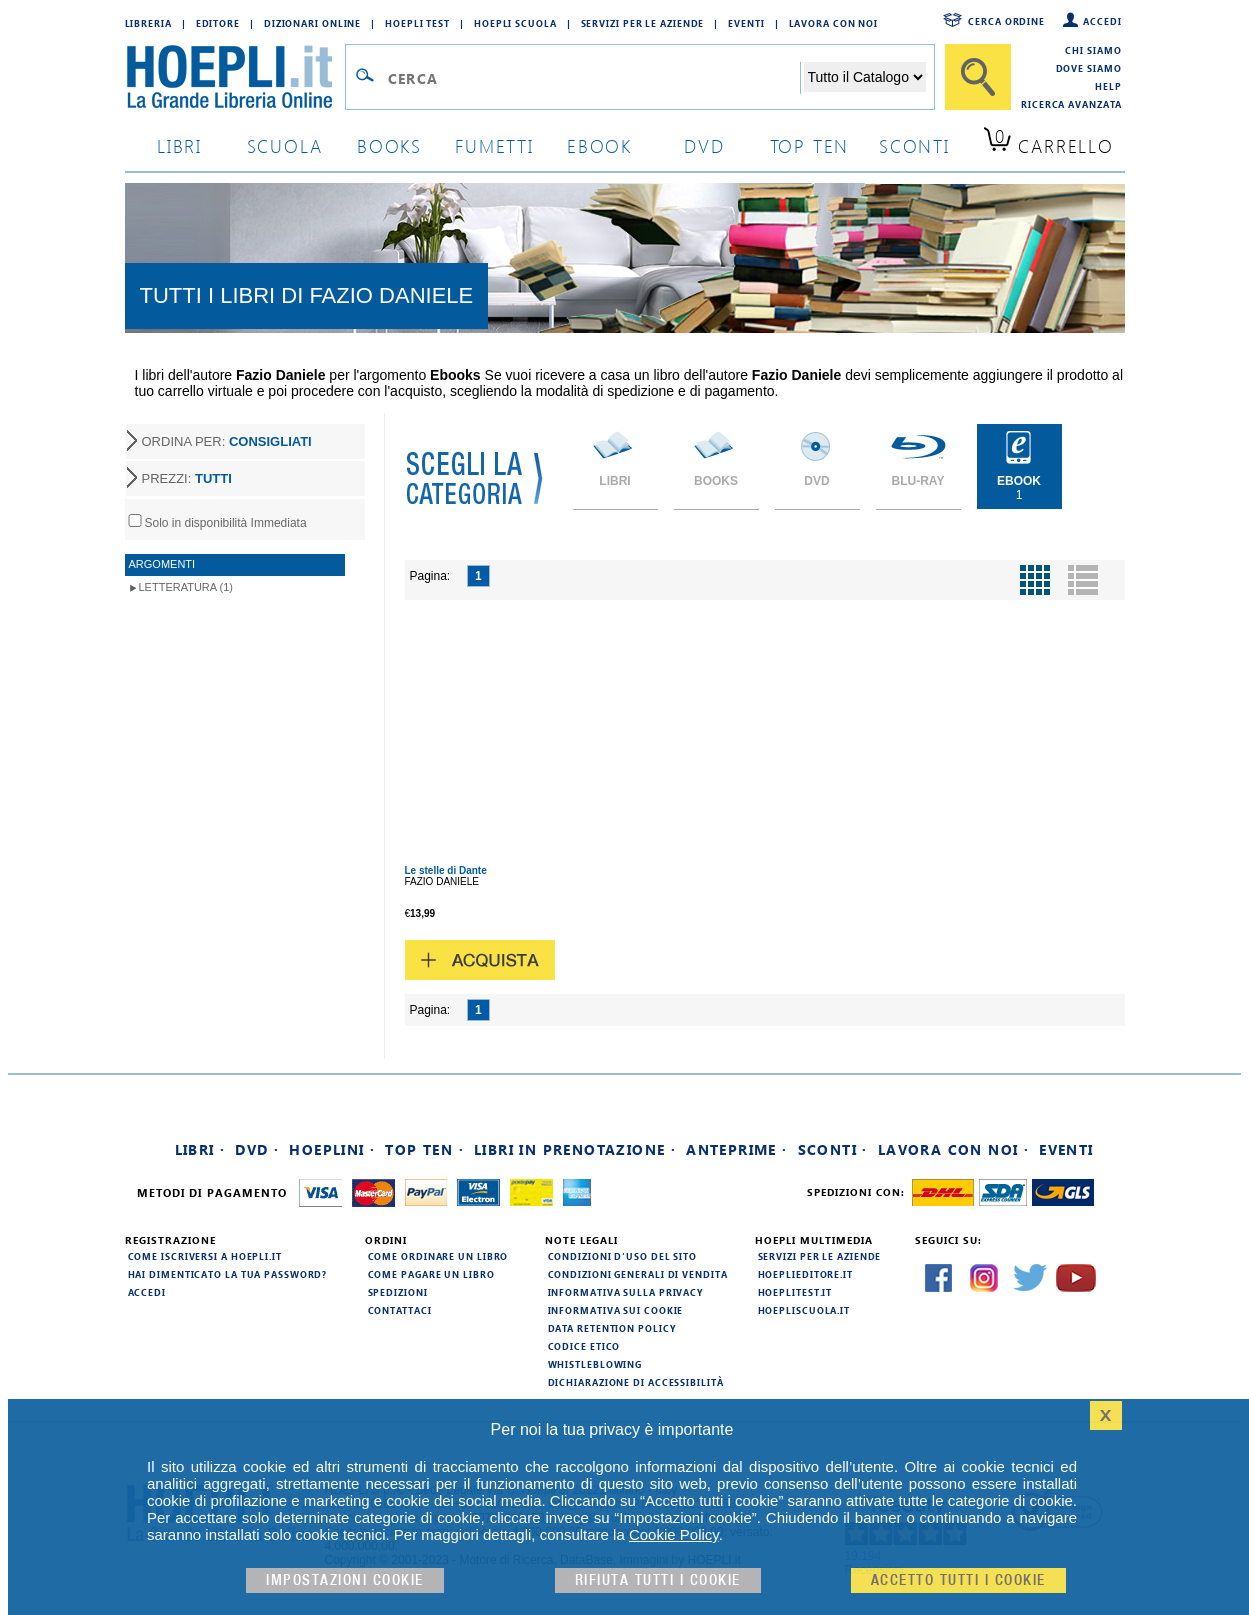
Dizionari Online (312, 23)
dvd (704, 145)
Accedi (1102, 21)
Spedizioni (398, 1292)
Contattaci (400, 1310)
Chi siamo (1093, 50)
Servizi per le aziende (643, 23)
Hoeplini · (332, 1149)
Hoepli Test (417, 23)
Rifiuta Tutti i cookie (658, 1580)
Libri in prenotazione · (575, 1149)
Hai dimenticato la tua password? (228, 1274)
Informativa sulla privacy (626, 1292)
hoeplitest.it (795, 1292)
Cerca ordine (1006, 21)
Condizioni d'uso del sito (623, 1256)
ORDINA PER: (227, 441)
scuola (285, 145)
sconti (914, 145)
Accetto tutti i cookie (958, 1580)
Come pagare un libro (431, 1274)
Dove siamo (1089, 68)
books (389, 145)
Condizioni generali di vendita (638, 1274)
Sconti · (833, 1149)
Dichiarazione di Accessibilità (636, 1382)
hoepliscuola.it (804, 1310)
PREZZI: (187, 478)
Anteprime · (736, 1149)
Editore (218, 23)
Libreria (148, 23)
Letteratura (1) (186, 587)
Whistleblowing (595, 1364)
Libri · (200, 1149)
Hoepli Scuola (515, 23)
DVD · (257, 1149)
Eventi (746, 23)
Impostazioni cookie (345, 1580)
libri (179, 145)
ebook (599, 145)
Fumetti (494, 145)
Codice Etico (584, 1346)
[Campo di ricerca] (593, 78)
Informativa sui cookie (616, 1310)
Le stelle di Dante (446, 870)
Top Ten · (424, 1149)
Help (1108, 86)
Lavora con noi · (953, 1149)
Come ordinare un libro (438, 1256)
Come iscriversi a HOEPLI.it (205, 1256)
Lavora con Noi (834, 23)
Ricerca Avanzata (1071, 104)
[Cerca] (978, 77)
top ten (810, 145)
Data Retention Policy (612, 1328)
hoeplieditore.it (805, 1274)
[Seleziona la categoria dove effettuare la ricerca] (865, 77)
